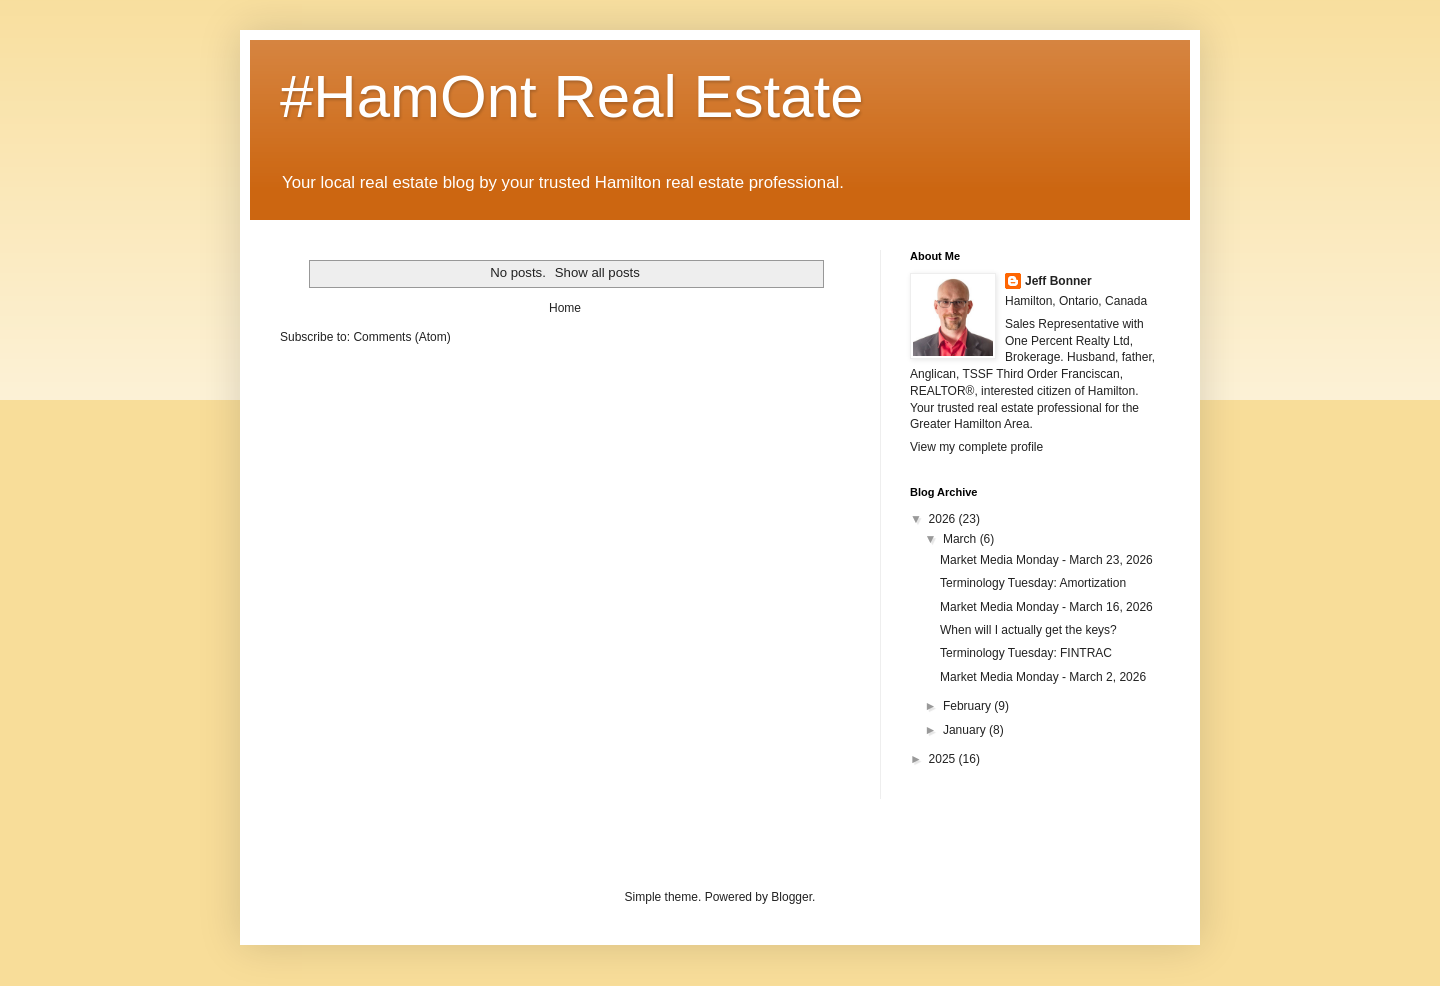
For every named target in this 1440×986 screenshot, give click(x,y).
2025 (944, 759)
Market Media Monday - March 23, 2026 (1046, 560)
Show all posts (597, 272)
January (966, 730)
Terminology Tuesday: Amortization (1033, 583)
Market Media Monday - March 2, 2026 (1043, 677)
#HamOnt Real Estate (572, 96)
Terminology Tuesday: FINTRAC (1026, 653)
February (968, 706)
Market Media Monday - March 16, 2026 (1046, 607)
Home (565, 308)
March (961, 539)
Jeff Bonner (1058, 281)
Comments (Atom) (401, 337)
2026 (944, 519)
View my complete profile (976, 447)
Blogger (791, 897)
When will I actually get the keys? (1028, 630)
